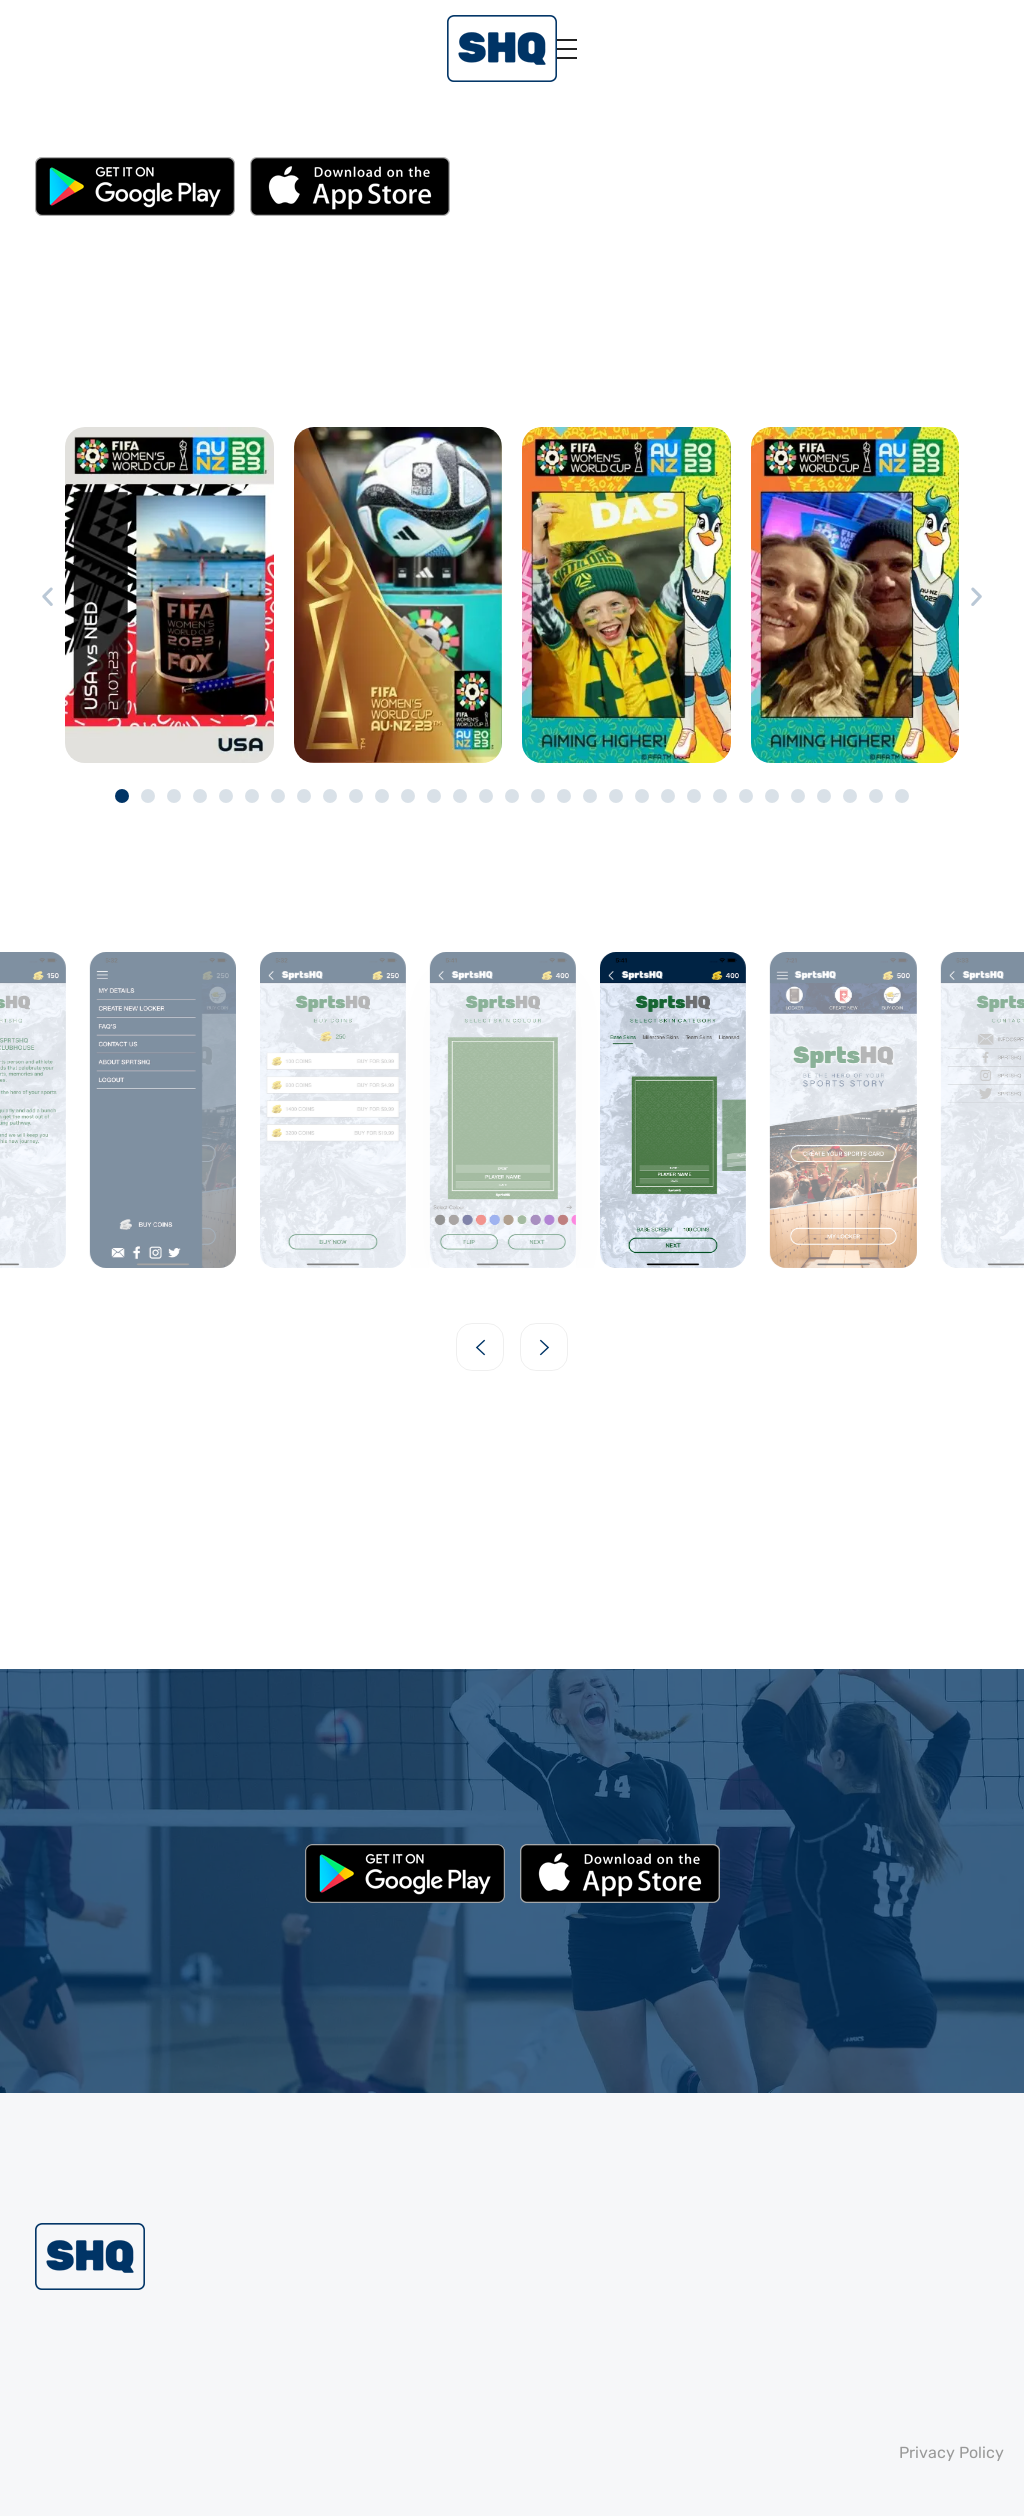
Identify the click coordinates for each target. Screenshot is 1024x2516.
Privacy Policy (951, 2452)
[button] (47, 596)
